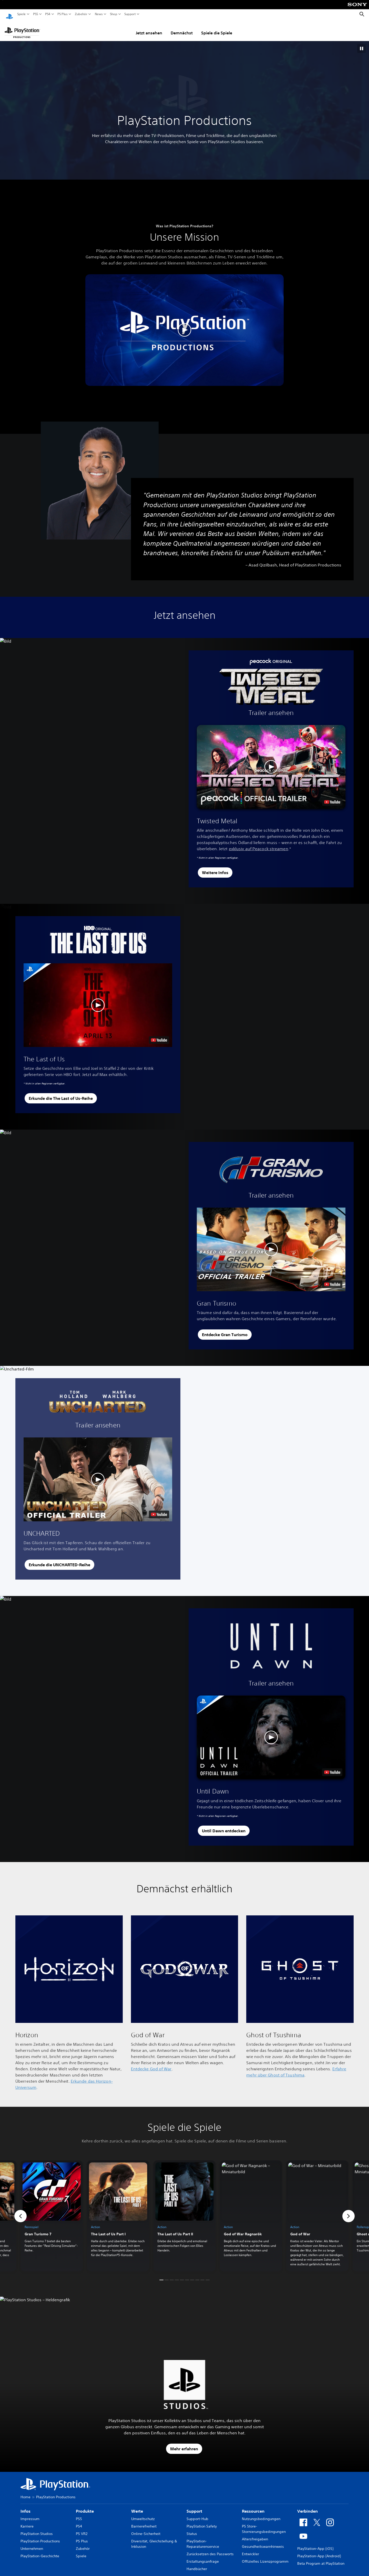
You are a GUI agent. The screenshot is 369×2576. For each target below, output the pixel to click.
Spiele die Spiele (216, 28)
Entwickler (250, 2549)
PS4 (47, 14)
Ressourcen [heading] (253, 2506)
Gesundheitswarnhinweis (263, 2541)
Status (192, 2528)
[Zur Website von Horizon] (69, 1964)
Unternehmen (31, 2543)
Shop (113, 14)
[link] (51, 2211)
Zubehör (81, 14)
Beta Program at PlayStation (320, 2558)
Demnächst (182, 28)
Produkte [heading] (85, 2506)
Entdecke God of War (151, 2063)
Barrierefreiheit (144, 2521)
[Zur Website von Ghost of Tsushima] (300, 1964)
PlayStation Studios (36, 2528)
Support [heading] (194, 2506)
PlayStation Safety (202, 2521)
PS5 (35, 14)
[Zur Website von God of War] (184, 1964)
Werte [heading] (137, 2506)
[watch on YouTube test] (332, 797)
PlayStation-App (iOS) (315, 2543)
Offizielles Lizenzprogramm (265, 2556)
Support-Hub (197, 2514)
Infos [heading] (25, 2506)
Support (130, 14)
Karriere (27, 2521)
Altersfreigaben (255, 2534)
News (99, 14)
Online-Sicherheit (145, 2528)
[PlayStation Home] (9, 14)
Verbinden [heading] (307, 2506)
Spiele (21, 14)
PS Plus (62, 14)
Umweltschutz (143, 2514)
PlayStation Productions (40, 2536)
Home (25, 2492)
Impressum (29, 2514)
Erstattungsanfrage (203, 2556)
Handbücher (197, 2564)
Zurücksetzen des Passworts (210, 2549)
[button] (184, 325)
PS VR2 (81, 2528)
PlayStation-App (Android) (319, 2551)
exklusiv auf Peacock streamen (258, 843)
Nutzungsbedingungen (261, 2514)
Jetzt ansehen (149, 28)
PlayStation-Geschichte (39, 2551)
